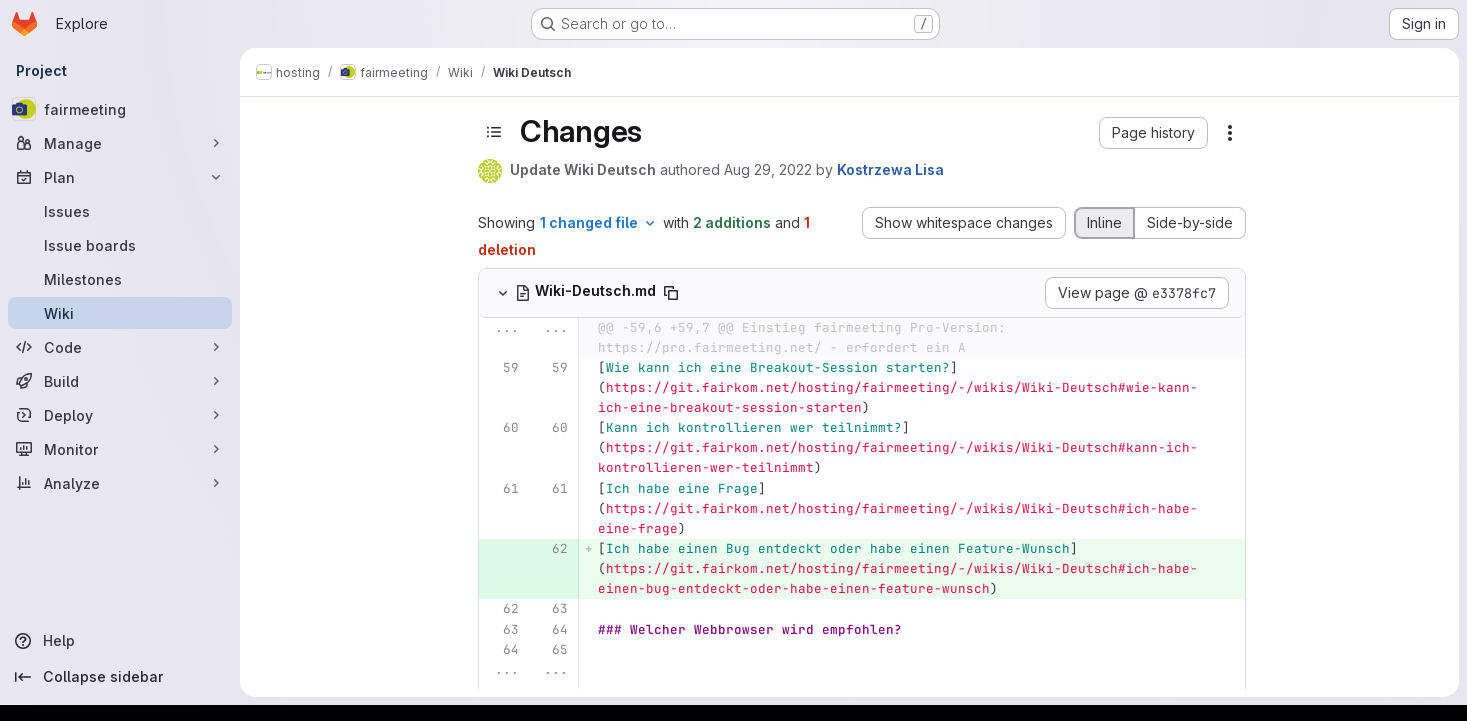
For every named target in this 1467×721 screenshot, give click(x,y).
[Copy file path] (671, 293)
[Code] (120, 347)
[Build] (120, 381)
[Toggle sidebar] (494, 132)
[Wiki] (120, 313)
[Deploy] (120, 415)
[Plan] (120, 177)
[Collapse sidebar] (120, 677)
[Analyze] (120, 483)
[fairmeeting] (120, 109)
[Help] (120, 641)
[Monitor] (120, 449)
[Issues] (120, 211)
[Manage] (120, 143)
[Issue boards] (120, 245)
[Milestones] (120, 279)
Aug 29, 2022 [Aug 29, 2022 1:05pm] (768, 169)
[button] (1153, 133)
